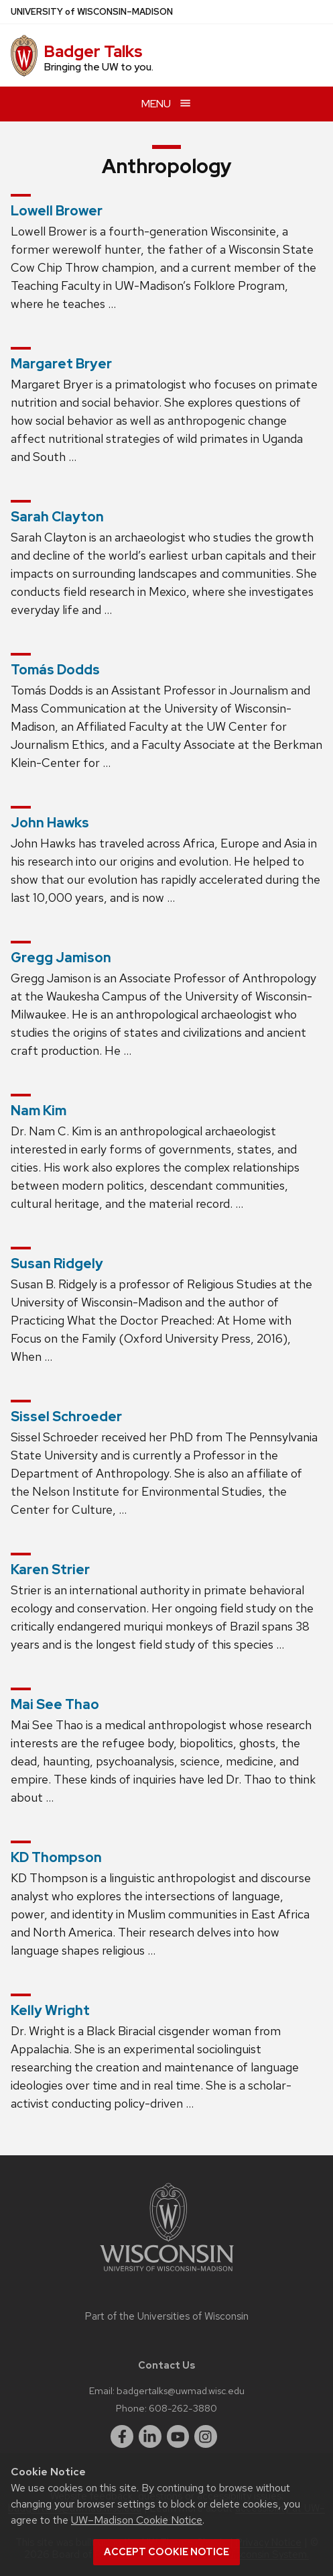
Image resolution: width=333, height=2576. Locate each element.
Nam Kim (38, 1110)
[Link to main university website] (167, 2274)
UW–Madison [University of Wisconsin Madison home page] (92, 11)
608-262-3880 (183, 2408)
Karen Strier (50, 1569)
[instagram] (205, 2436)
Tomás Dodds (55, 669)
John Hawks (50, 822)
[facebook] (122, 2436)
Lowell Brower (57, 210)
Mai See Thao (55, 1704)
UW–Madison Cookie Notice (136, 2520)
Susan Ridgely (57, 1263)
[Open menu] (166, 104)
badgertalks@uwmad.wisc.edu (181, 2390)
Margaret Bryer (61, 363)
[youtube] (178, 2436)
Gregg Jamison (61, 957)
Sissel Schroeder (66, 1416)
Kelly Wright (50, 2010)
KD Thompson (56, 1857)
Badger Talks (93, 51)
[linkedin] (150, 2436)
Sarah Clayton (57, 516)
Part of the (167, 2316)
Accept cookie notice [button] (166, 2552)
